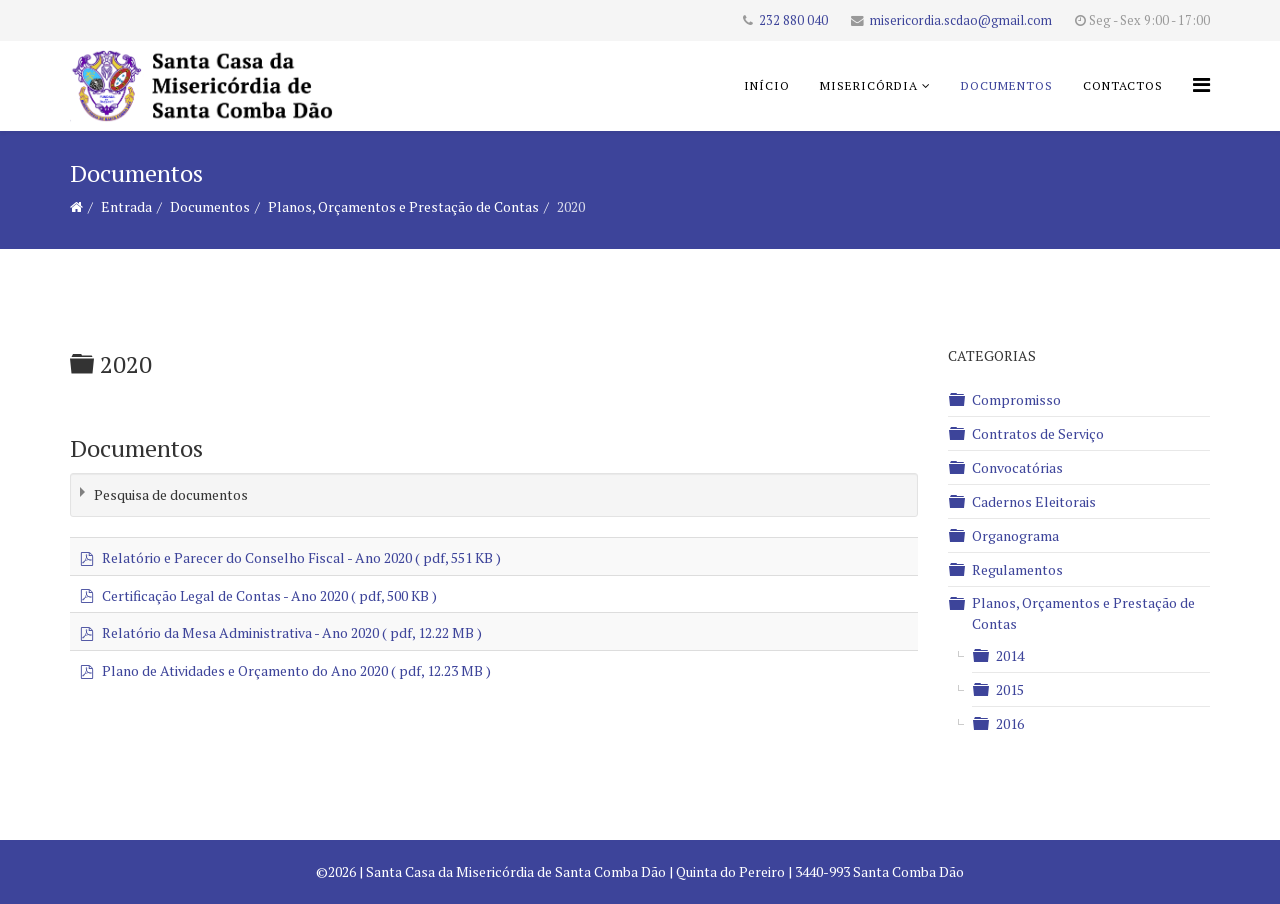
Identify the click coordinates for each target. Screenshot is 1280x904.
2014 (1010, 655)
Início (767, 85)
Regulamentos (1017, 569)
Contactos (1123, 85)
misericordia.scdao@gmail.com (961, 20)
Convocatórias (1017, 467)
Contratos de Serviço (1038, 433)
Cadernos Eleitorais (1034, 501)
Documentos (1007, 85)
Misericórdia (869, 85)
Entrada (126, 206)
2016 (1010, 723)
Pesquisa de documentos (171, 494)
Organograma (1015, 535)
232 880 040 (793, 20)
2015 (1010, 689)
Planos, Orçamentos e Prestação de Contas (403, 206)
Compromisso (1016, 399)
